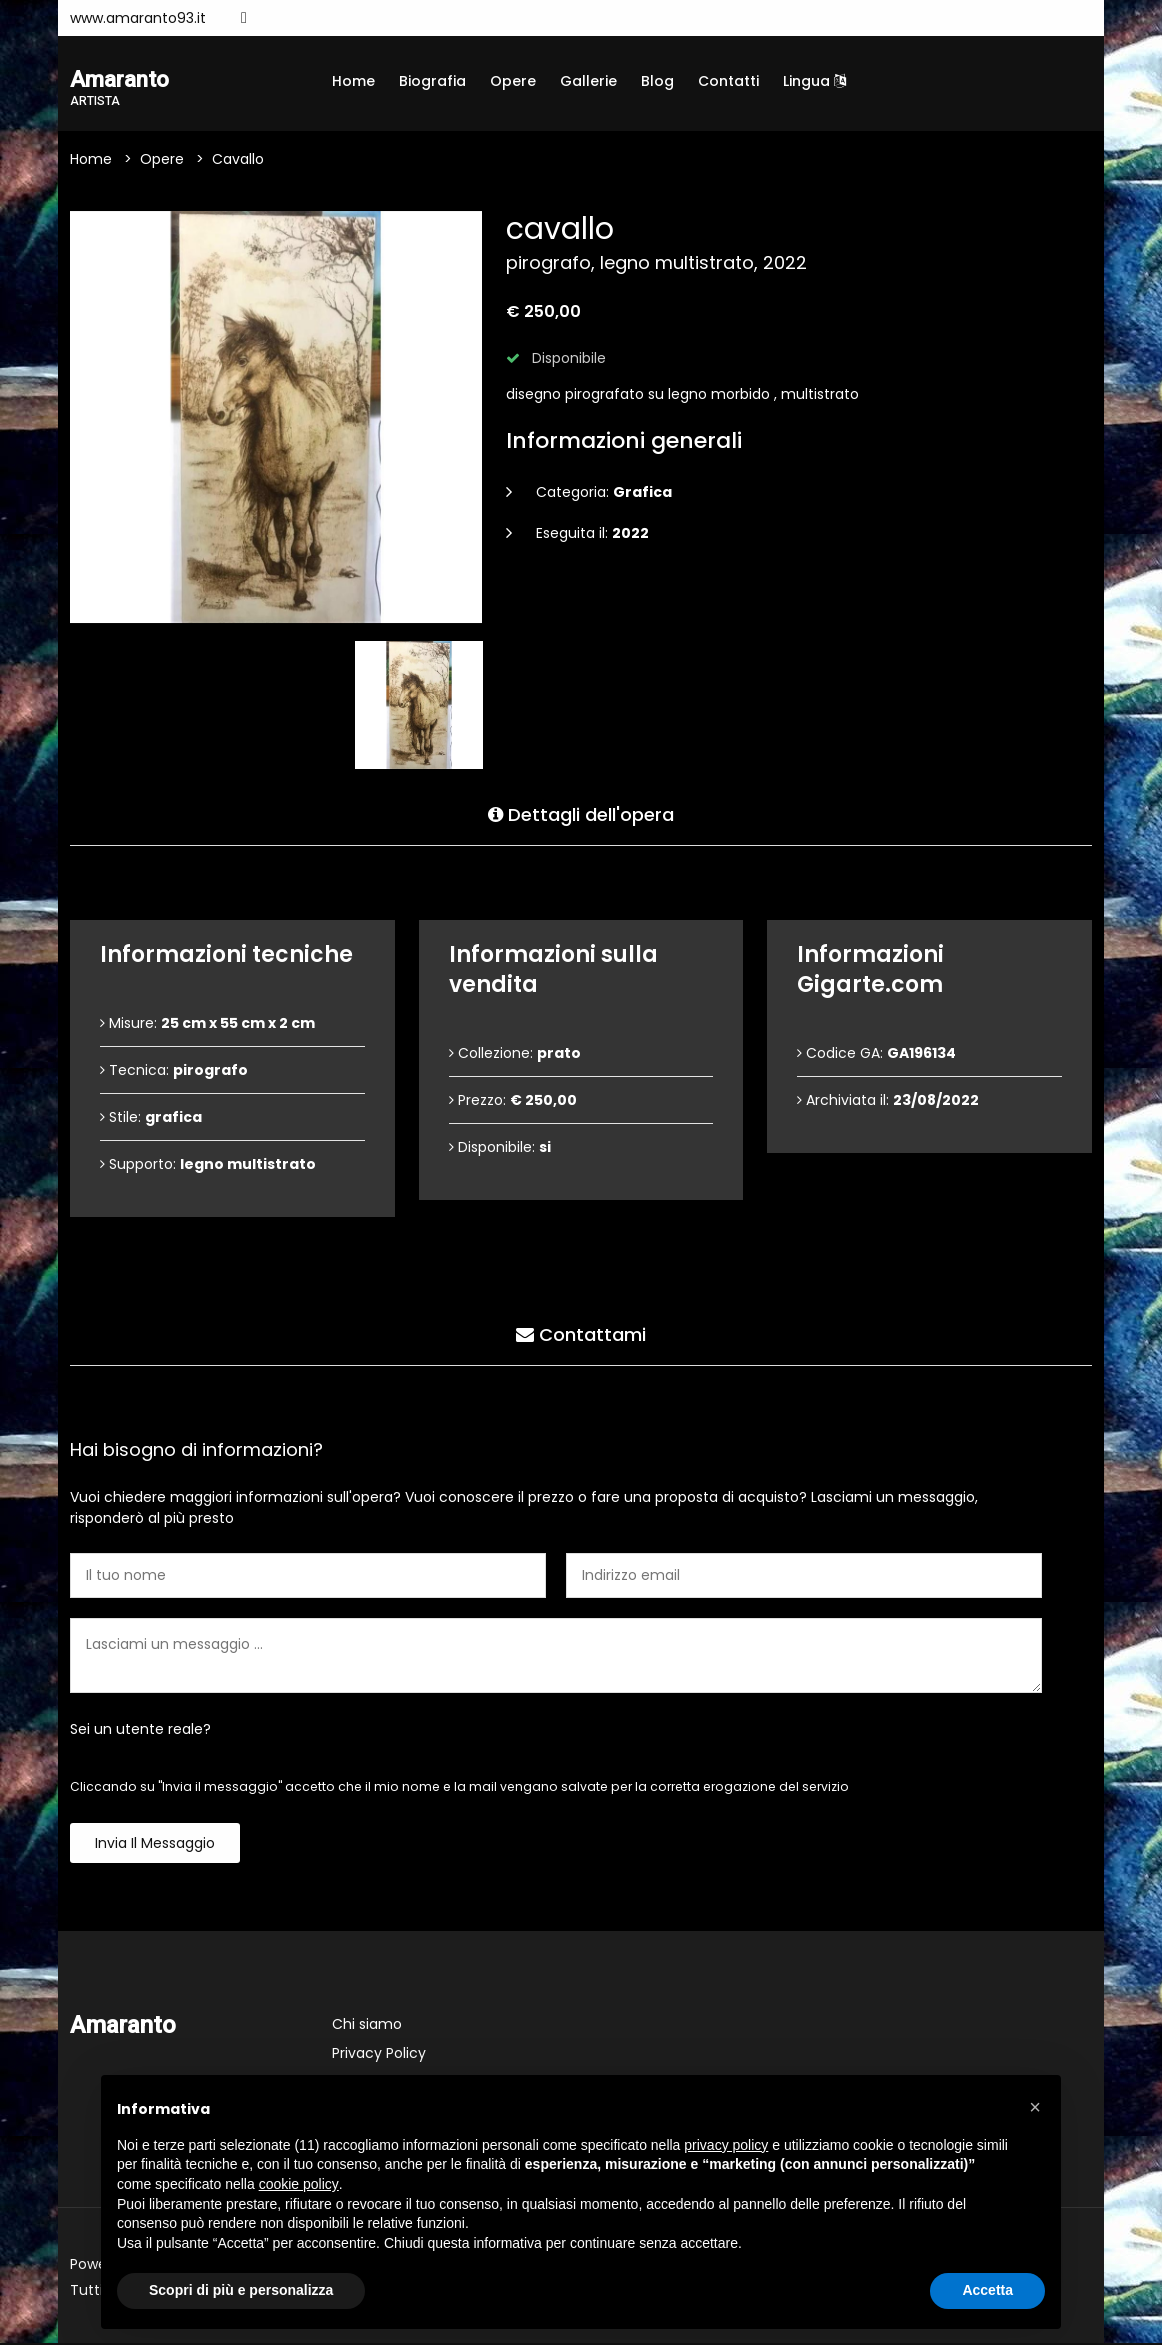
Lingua (814, 81)
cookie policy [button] (299, 2184)
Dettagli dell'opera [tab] (581, 813)
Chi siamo (367, 2026)
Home (353, 81)
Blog (657, 81)
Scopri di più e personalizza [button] (241, 2290)
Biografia (432, 81)
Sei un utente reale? (140, 1731)
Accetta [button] (987, 2290)
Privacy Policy (379, 2055)
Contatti (728, 81)
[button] (1035, 2107)
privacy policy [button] (726, 2145)
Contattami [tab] (581, 1333)
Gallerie (588, 81)
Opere (513, 81)
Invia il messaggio (155, 1845)
